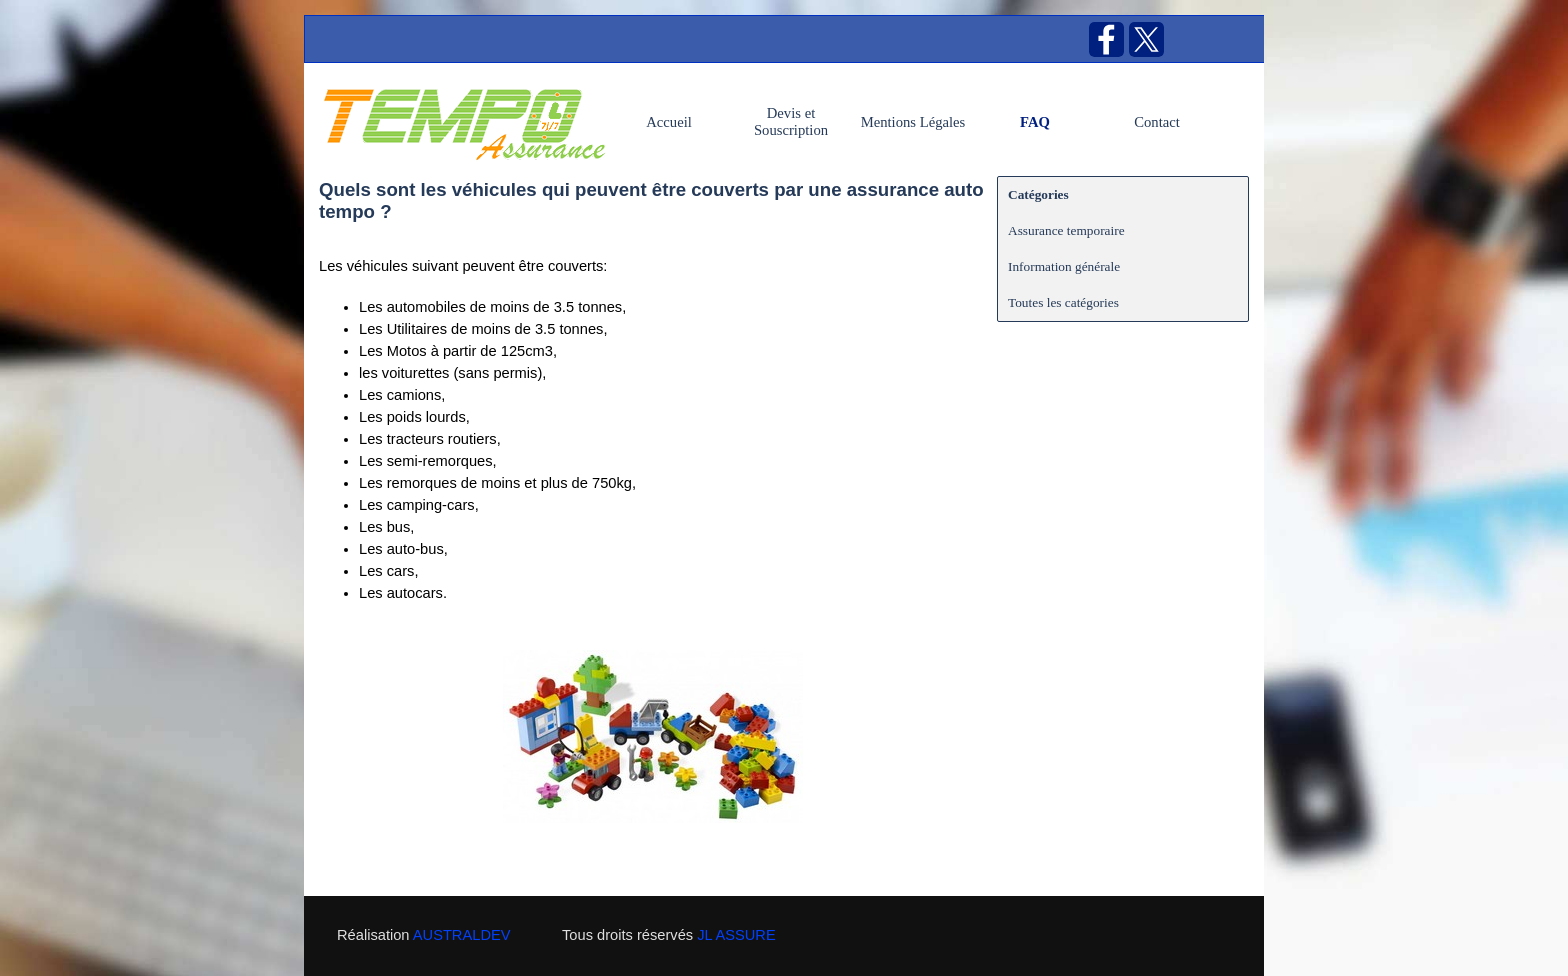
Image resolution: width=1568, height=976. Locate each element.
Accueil (669, 122)
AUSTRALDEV (462, 935)
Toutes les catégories (1063, 302)
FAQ (1035, 122)
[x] (1146, 39)
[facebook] (1106, 39)
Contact (1157, 122)
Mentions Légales (913, 122)
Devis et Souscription (791, 121)
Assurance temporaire (1066, 230)
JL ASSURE (736, 935)
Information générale (1064, 266)
